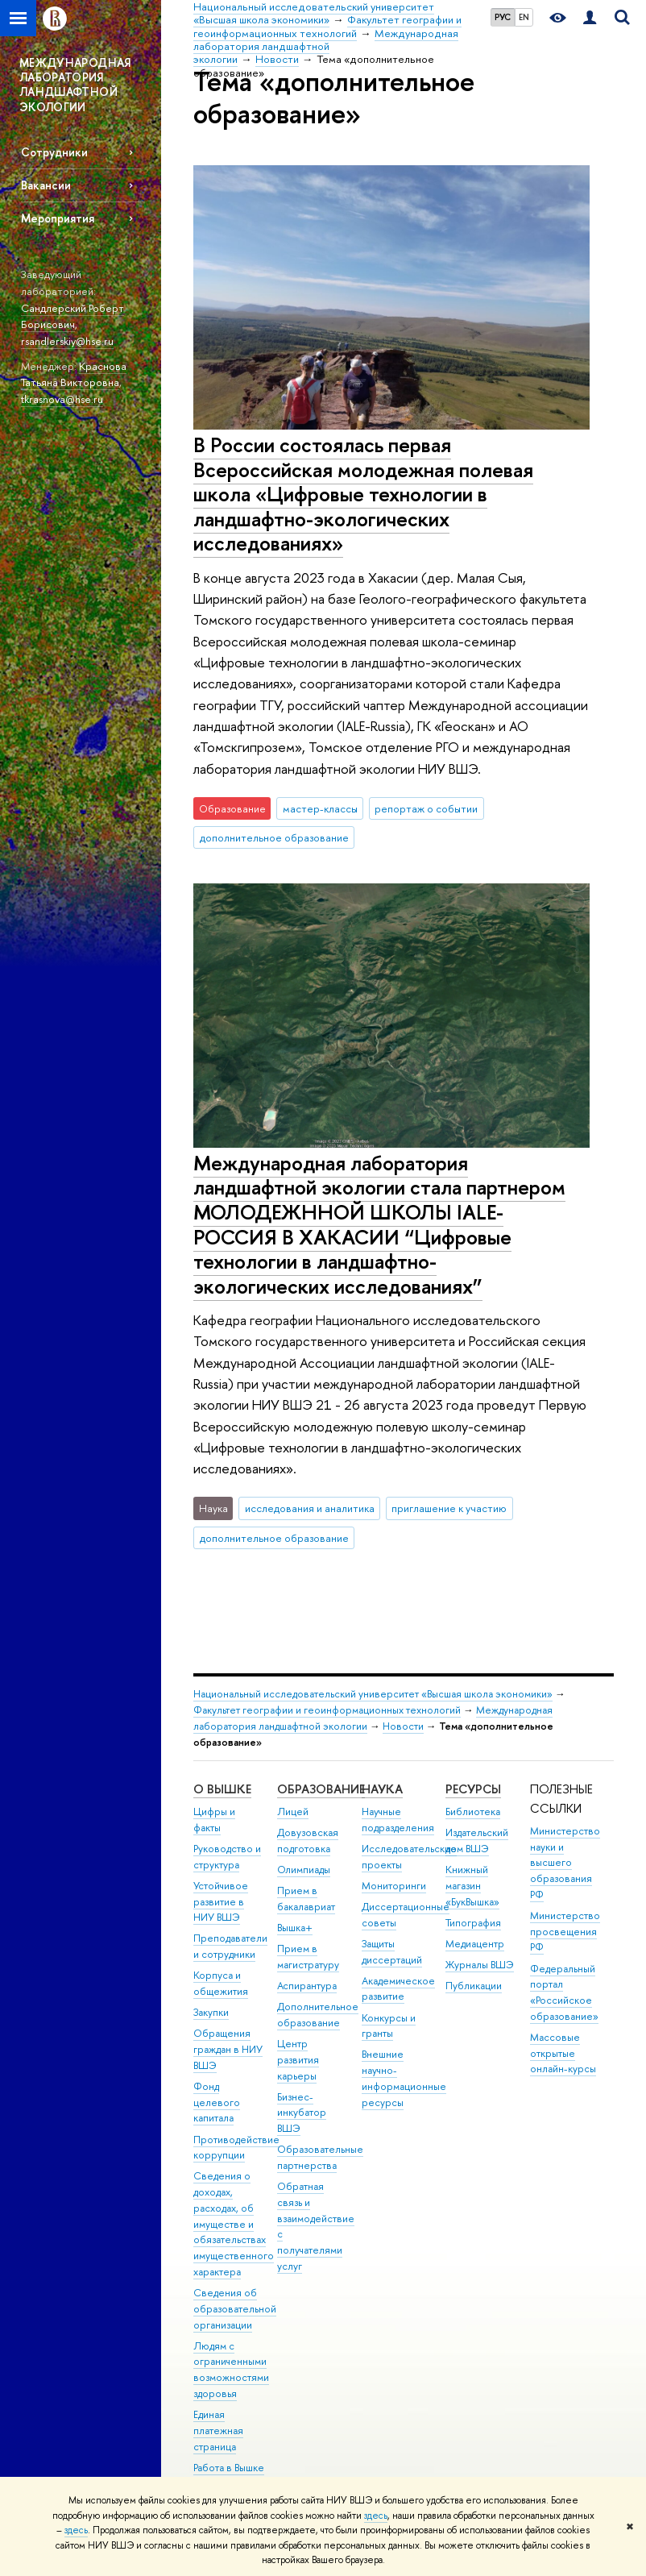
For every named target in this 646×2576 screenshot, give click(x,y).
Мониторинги (394, 1886)
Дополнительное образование (317, 2015)
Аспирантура (307, 1985)
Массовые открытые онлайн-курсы (563, 2053)
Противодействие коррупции (236, 2148)
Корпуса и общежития (220, 1983)
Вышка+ (295, 1927)
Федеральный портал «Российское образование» (564, 1992)
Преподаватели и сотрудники (230, 1946)
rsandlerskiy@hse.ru (67, 341)
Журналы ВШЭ (479, 1964)
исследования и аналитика (310, 1508)
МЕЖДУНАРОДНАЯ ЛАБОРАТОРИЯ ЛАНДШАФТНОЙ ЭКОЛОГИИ (75, 84)
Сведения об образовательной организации (234, 2309)
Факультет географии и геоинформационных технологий (327, 1710)
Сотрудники (54, 152)
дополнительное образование (274, 837)
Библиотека (472, 1811)
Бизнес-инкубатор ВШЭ (301, 2113)
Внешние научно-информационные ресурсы (404, 2078)
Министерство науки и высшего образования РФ (565, 1862)
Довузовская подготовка (307, 1840)
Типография (473, 1923)
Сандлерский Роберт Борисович (72, 316)
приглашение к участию (449, 1508)
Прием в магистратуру (308, 1956)
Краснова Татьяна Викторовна (73, 374)
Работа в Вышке (228, 2467)
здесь (375, 2515)
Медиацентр (474, 1944)
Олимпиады (303, 1869)
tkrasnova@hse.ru (62, 399)
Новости (403, 1726)
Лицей (293, 1811)
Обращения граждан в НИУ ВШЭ (228, 2049)
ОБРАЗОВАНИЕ (321, 1788)
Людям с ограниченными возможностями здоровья (231, 2369)
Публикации (473, 1985)
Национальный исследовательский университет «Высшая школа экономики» (373, 1694)
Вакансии (46, 185)
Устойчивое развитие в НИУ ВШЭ (220, 1902)
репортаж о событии (426, 808)
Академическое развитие (398, 1989)
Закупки (211, 2012)
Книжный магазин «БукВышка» (472, 1886)
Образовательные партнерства (320, 2157)
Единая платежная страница (218, 2430)
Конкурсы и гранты (389, 2026)
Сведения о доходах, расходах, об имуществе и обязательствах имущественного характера (233, 2224)
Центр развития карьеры (298, 2060)
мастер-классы (320, 808)
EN (524, 17)
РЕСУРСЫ (473, 1788)
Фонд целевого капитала (216, 2102)
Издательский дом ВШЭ (476, 1840)
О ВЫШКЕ (222, 1788)
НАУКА (382, 1788)
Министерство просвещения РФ (565, 1932)
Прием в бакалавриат (306, 1898)
